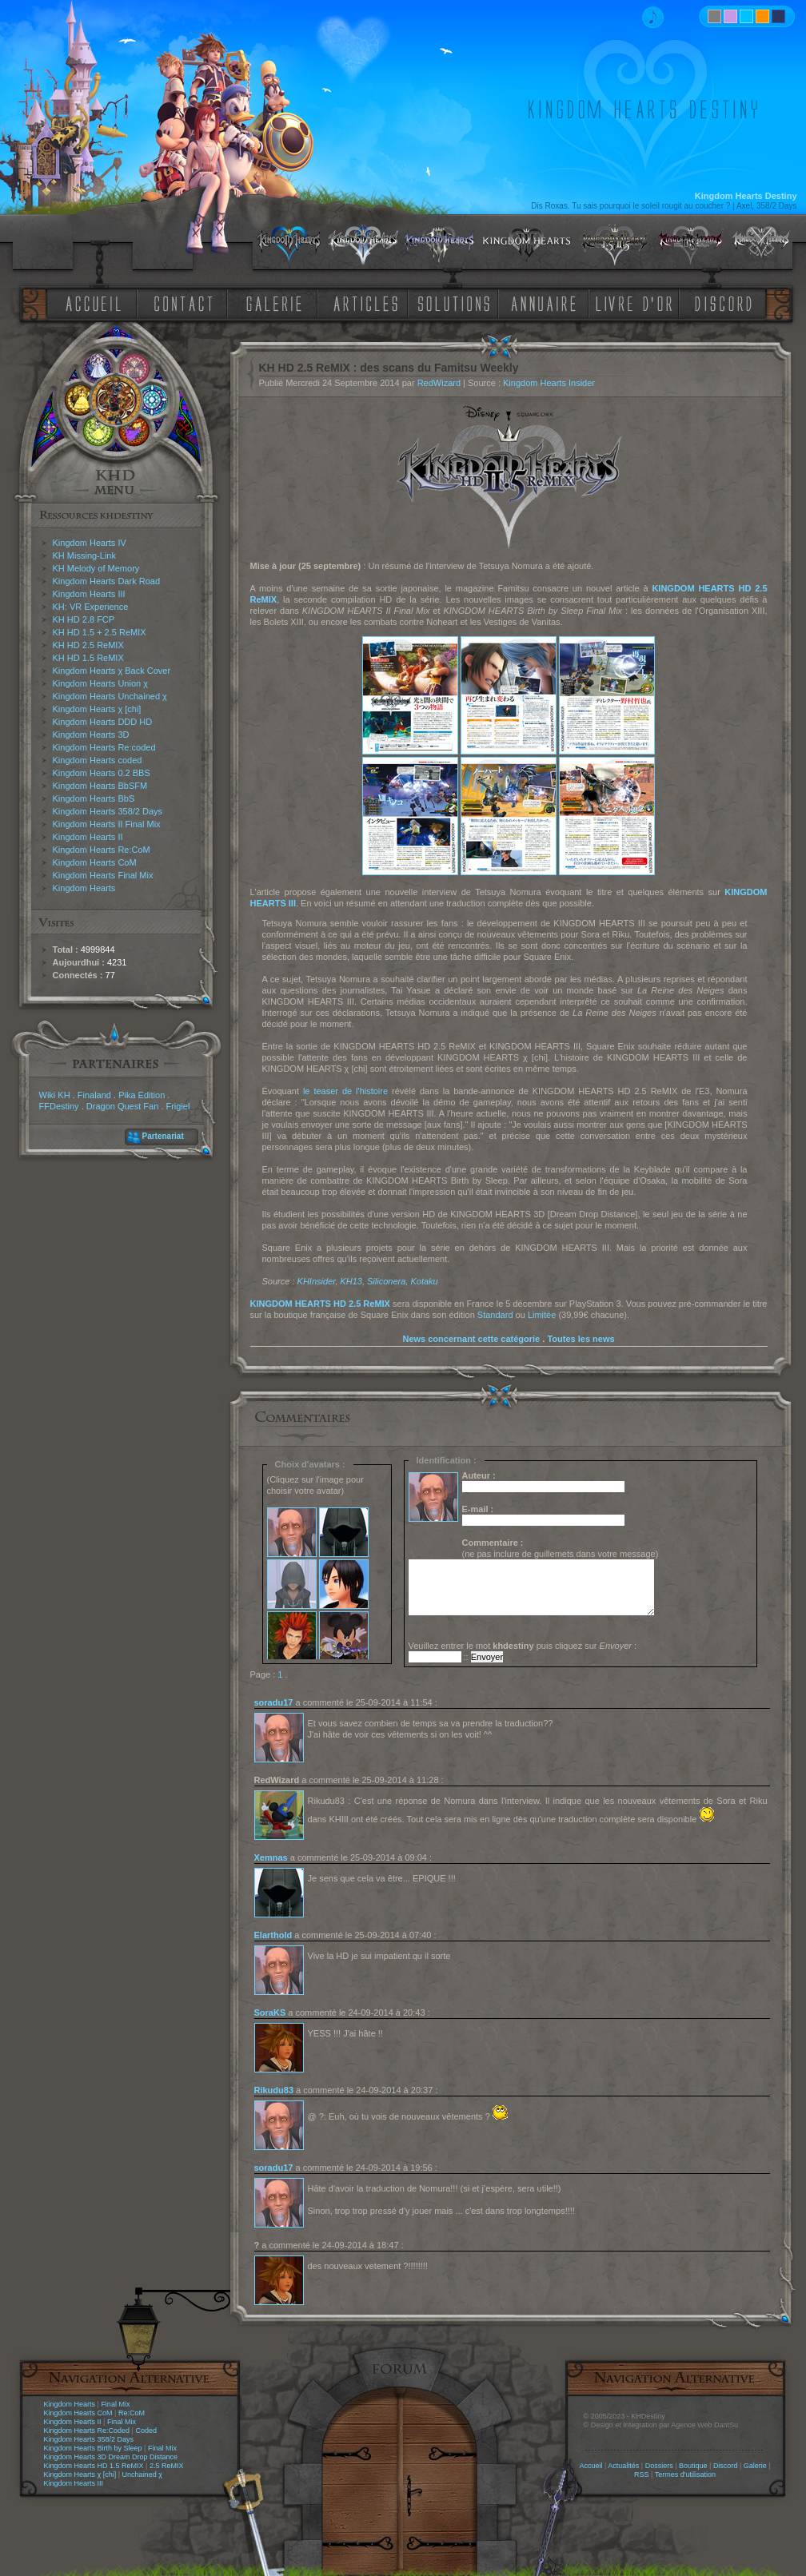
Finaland (94, 1095)
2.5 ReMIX (167, 2466)
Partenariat (163, 1136)
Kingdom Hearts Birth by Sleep (93, 2448)
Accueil (590, 2466)
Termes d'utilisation (685, 2474)
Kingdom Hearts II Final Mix (107, 824)
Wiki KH (54, 1095)
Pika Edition (141, 1095)
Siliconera (386, 1281)
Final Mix (115, 2404)
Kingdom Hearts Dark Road (107, 581)
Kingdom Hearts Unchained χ (110, 696)
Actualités (623, 2466)
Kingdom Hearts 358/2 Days (108, 811)
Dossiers (659, 2466)
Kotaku (423, 1281)
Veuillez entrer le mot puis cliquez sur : (523, 1645)
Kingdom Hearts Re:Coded (87, 2431)
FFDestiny (59, 1106)
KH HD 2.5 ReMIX (88, 645)
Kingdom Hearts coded (97, 760)
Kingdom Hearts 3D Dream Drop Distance (111, 2457)
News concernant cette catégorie (471, 1339)
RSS (641, 2474)
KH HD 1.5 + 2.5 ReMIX (99, 632)
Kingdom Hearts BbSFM (100, 785)
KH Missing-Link (84, 555)
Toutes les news (580, 1339)
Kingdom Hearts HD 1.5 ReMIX (94, 2466)
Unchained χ (142, 2474)
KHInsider (316, 1281)
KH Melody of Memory (96, 568)
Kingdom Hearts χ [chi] (97, 709)
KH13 (351, 1281)
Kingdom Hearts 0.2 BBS (101, 773)
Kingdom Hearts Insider (549, 383)
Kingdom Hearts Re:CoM (101, 849)
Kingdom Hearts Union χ (101, 683)
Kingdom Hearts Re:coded (104, 747)
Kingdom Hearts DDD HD (103, 722)
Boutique (693, 2466)
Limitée (542, 1315)
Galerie (755, 2466)
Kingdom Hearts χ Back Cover (112, 670)
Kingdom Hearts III (89, 594)
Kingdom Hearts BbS (94, 798)
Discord (725, 2466)
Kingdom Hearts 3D (91, 734)
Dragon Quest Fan (122, 1106)
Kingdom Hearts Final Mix (103, 875)
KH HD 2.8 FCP (84, 619)
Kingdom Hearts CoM (95, 862)
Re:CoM (131, 2413)
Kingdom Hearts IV (89, 542)
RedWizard (439, 383)
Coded (146, 2431)
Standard (495, 1315)
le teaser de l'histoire (345, 1091)
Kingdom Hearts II (88, 837)
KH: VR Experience (91, 606)
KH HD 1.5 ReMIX (88, 658)
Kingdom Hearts (84, 888)
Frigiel (178, 1106)
